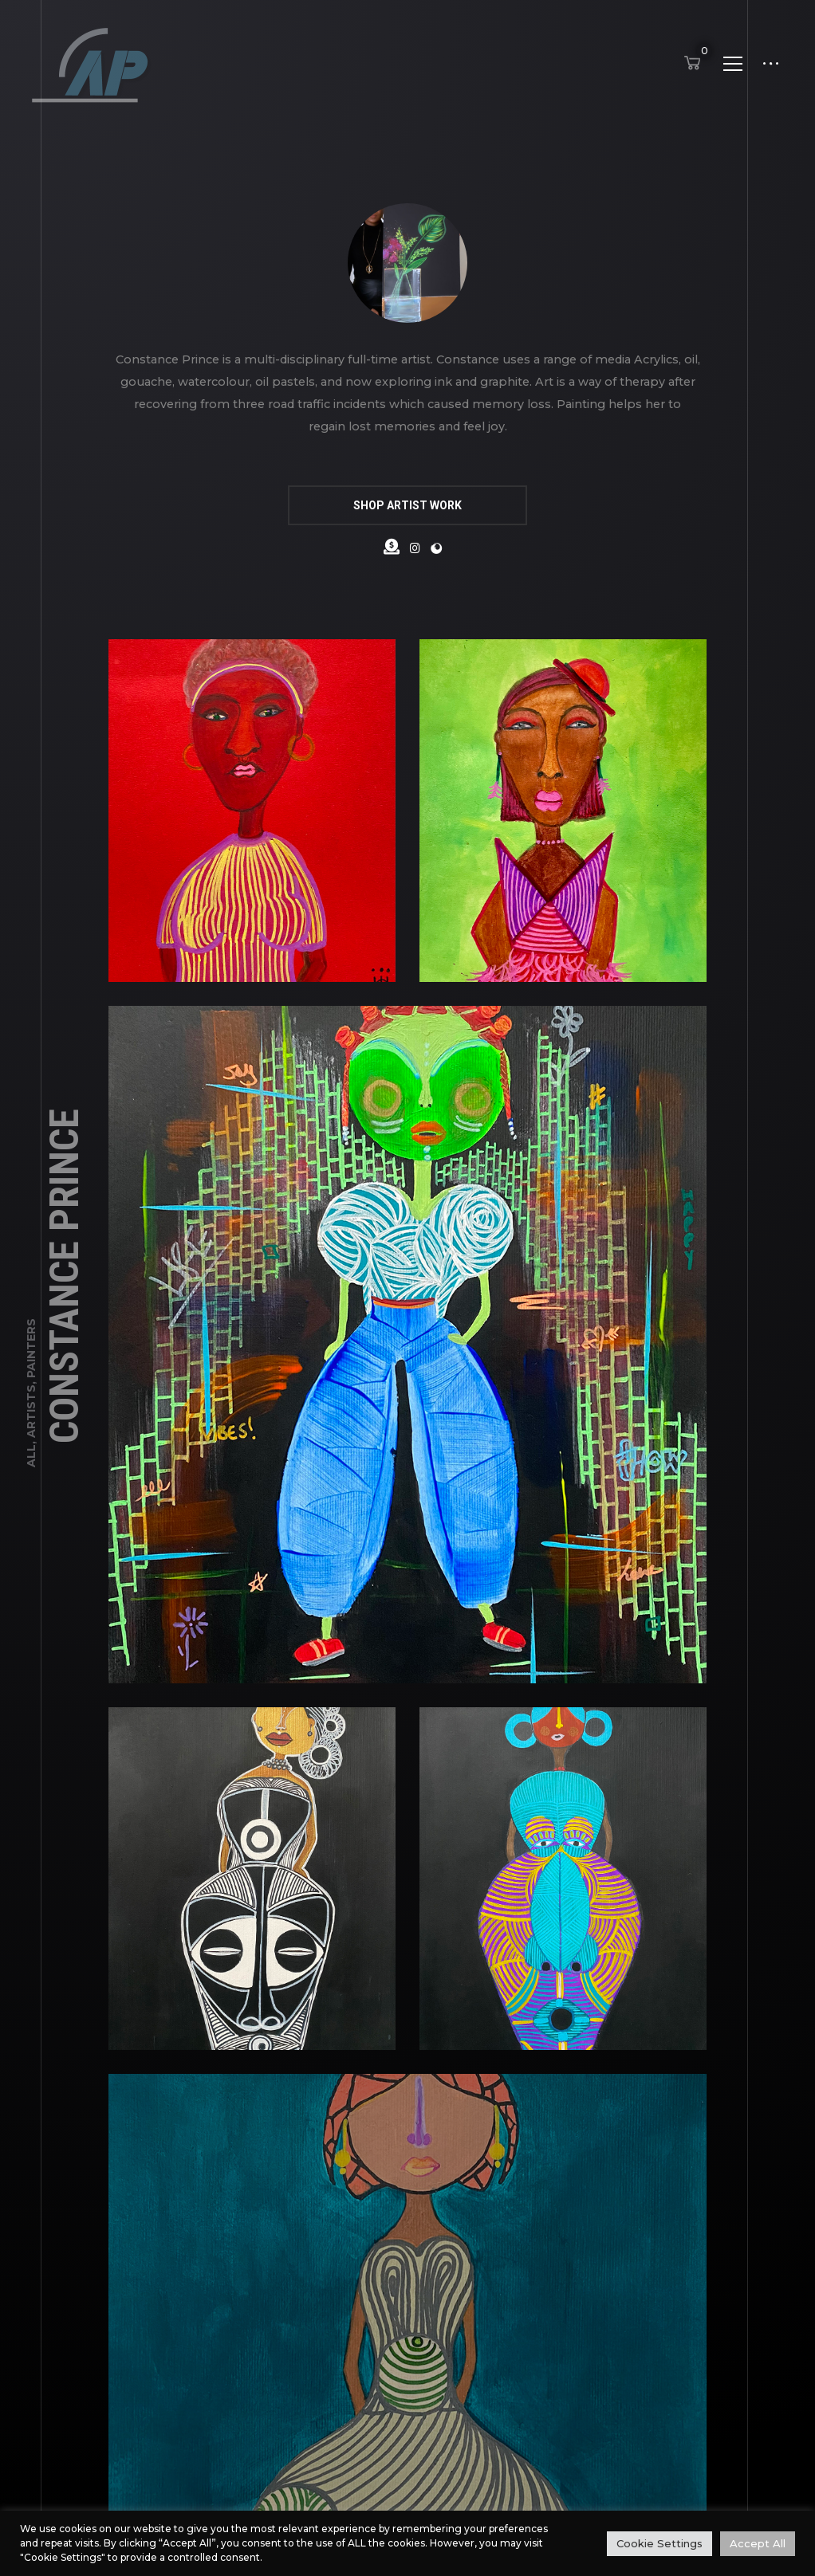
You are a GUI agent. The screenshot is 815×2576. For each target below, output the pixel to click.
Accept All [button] (757, 2543)
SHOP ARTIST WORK (407, 505)
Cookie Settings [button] (659, 2543)
